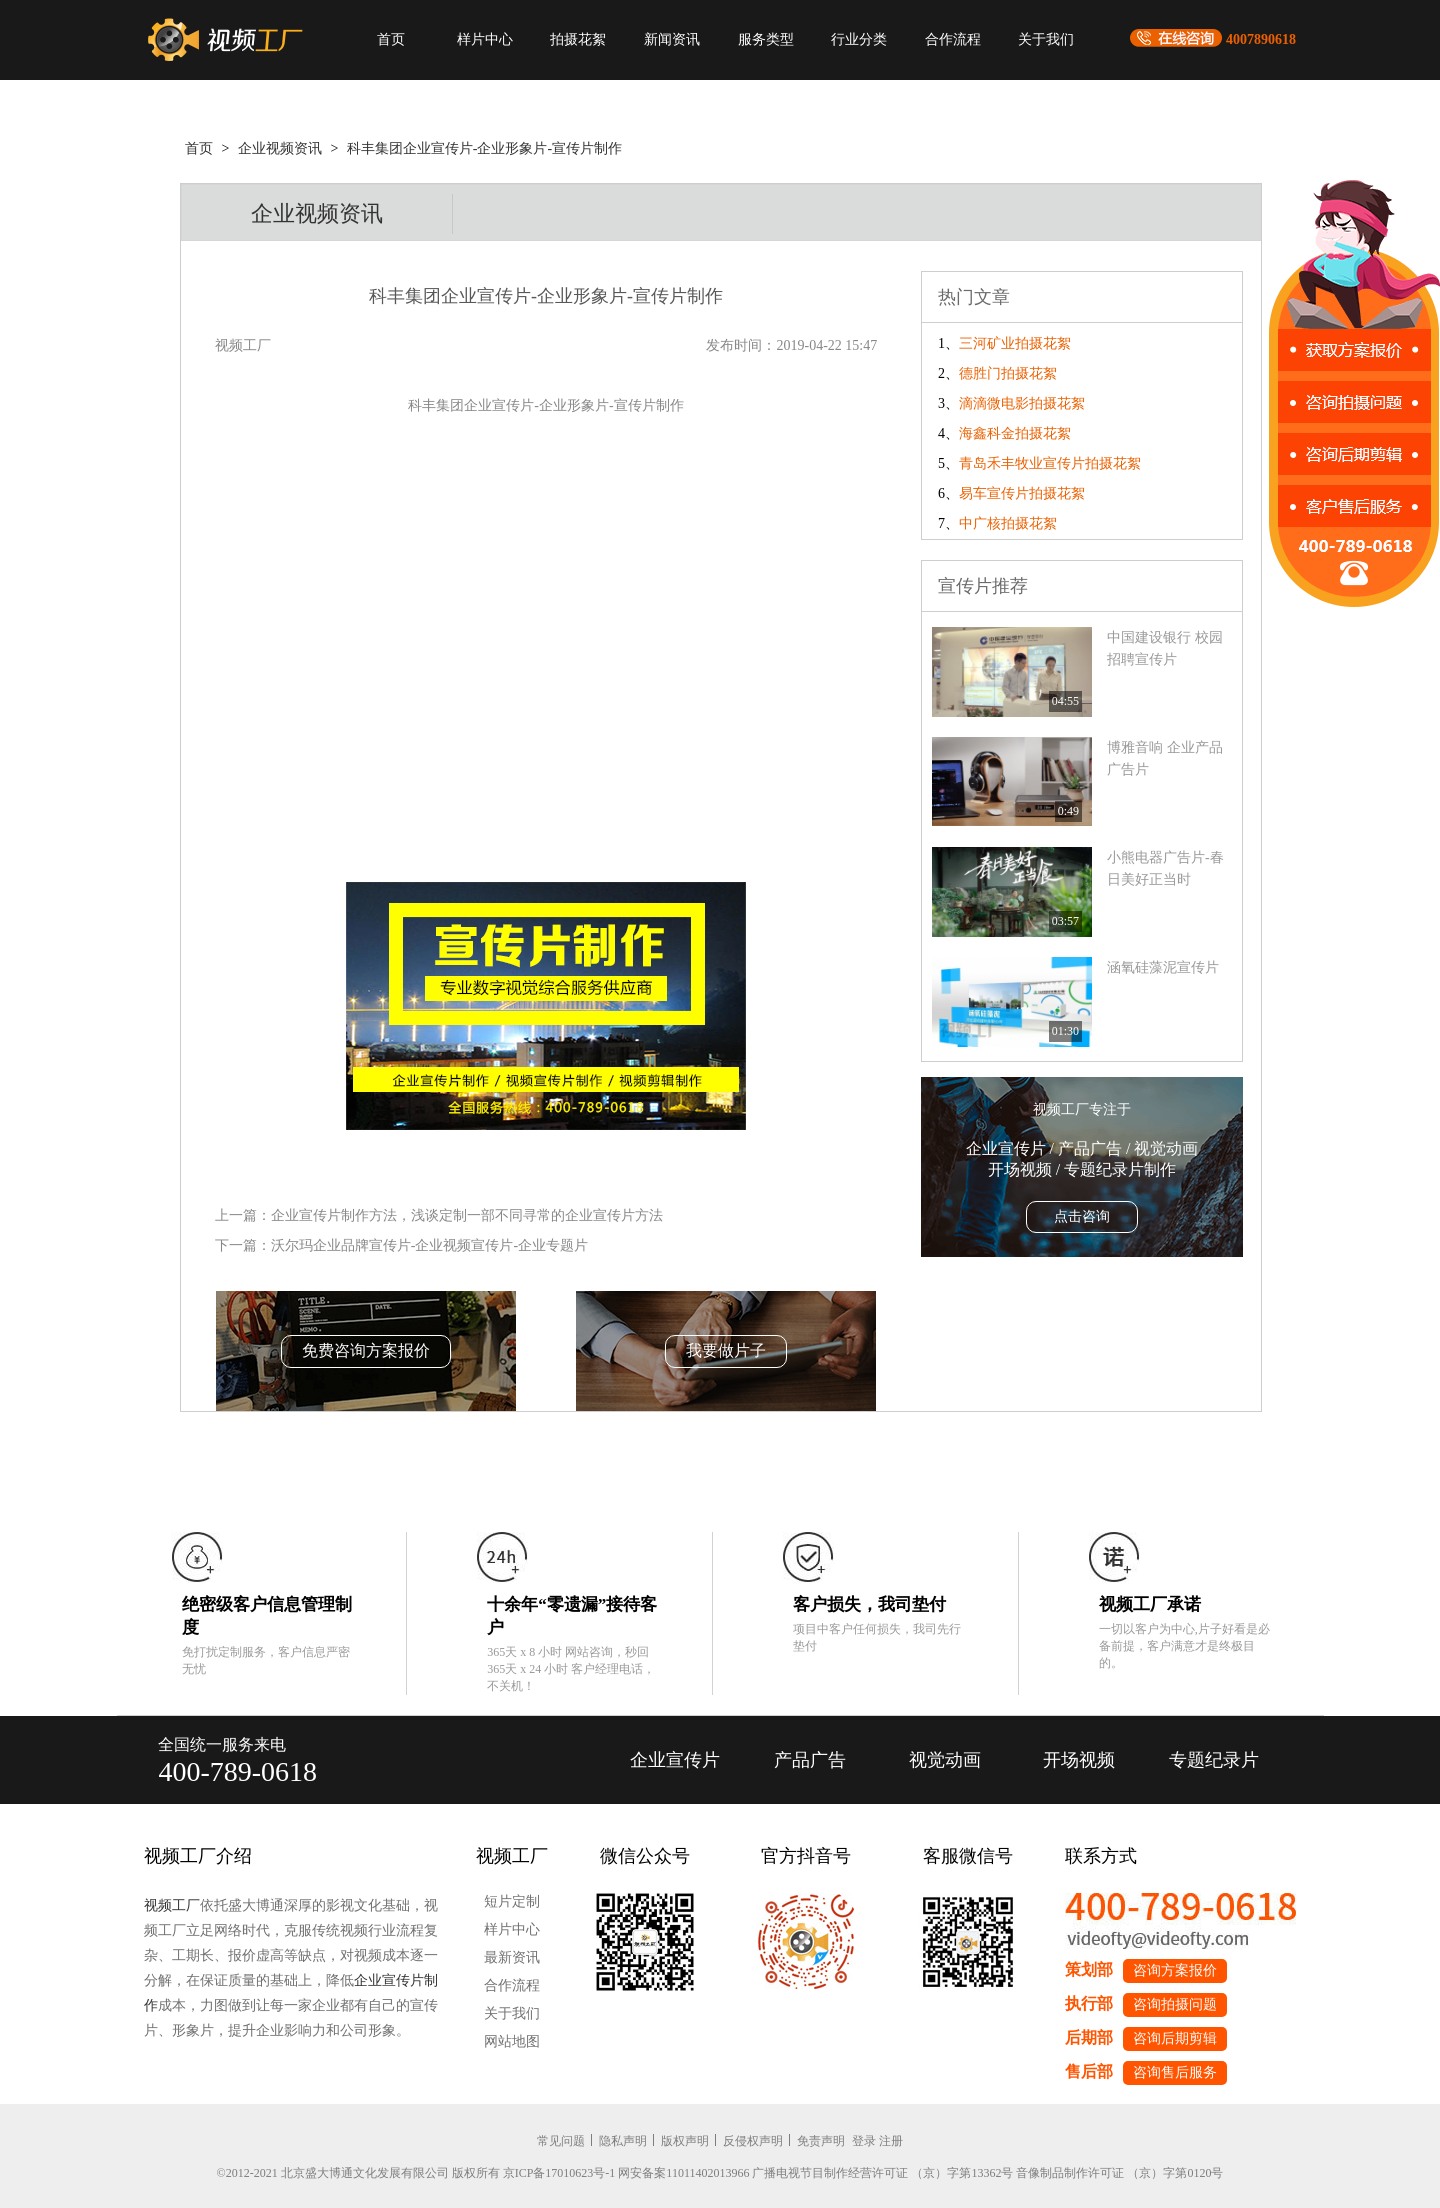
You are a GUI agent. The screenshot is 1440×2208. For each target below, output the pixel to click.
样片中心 (485, 39)
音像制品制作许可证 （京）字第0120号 (1119, 2173)
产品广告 (810, 1760)
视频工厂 (172, 1905)
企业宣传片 (675, 1760)
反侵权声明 (753, 2141)
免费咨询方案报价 (366, 1350)
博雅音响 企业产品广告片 (1165, 758)
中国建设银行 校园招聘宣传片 (1165, 648)
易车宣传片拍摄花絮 (1022, 493)
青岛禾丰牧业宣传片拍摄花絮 (1050, 463)
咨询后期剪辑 (1175, 2038)
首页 (391, 39)
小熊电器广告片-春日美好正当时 (1165, 868)
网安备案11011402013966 (683, 2173)
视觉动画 (945, 1760)
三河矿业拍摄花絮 (1015, 343)
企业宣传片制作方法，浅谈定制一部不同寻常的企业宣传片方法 (467, 1215)
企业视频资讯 (280, 148)
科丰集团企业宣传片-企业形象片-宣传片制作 (484, 148)
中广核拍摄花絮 (1008, 523)
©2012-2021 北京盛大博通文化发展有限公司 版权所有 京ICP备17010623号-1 (416, 2173)
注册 (891, 2141)
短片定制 (512, 1901)
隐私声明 (623, 2141)
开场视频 (1079, 1760)
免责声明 (821, 2141)
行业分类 (859, 39)
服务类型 (766, 39)
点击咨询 (1082, 1216)
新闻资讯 (672, 39)
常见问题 (561, 2141)
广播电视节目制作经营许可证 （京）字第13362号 (882, 2173)
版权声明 (685, 2141)
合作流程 (953, 39)
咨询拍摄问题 (1175, 2004)
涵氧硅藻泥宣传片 (1163, 967)
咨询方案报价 (1175, 1970)
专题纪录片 (1214, 1760)
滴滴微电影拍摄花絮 (1022, 403)
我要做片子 (726, 1350)
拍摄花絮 (578, 39)
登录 (864, 2141)
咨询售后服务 (1175, 2072)
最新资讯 (512, 1957)
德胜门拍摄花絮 (1008, 373)
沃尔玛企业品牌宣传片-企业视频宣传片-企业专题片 (429, 1245)
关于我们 (1046, 39)
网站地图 (512, 2041)
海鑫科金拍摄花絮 (1015, 433)
